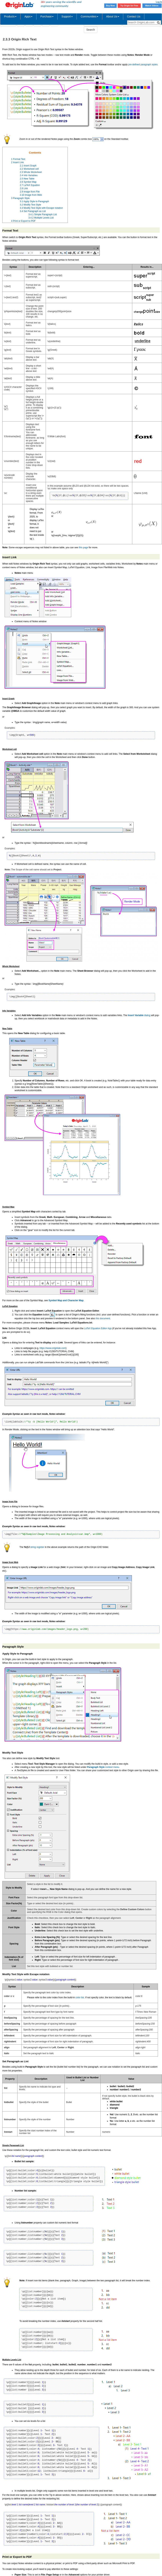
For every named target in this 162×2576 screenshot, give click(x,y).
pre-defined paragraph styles (143, 64)
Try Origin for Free (129, 5)
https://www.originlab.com (53, 1348)
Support (67, 16)
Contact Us (133, 16)
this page (83, 547)
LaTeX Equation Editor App (98, 1328)
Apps (28, 16)
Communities (89, 16)
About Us (112, 16)
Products (10, 16)
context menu (103, 1767)
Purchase (47, 16)
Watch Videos (152, 5)
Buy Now (110, 5)
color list (80, 1997)
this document (103, 1318)
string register (37, 1547)
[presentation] (55, 512)
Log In (159, 2)
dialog (139, 1015)
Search (90, 29)
